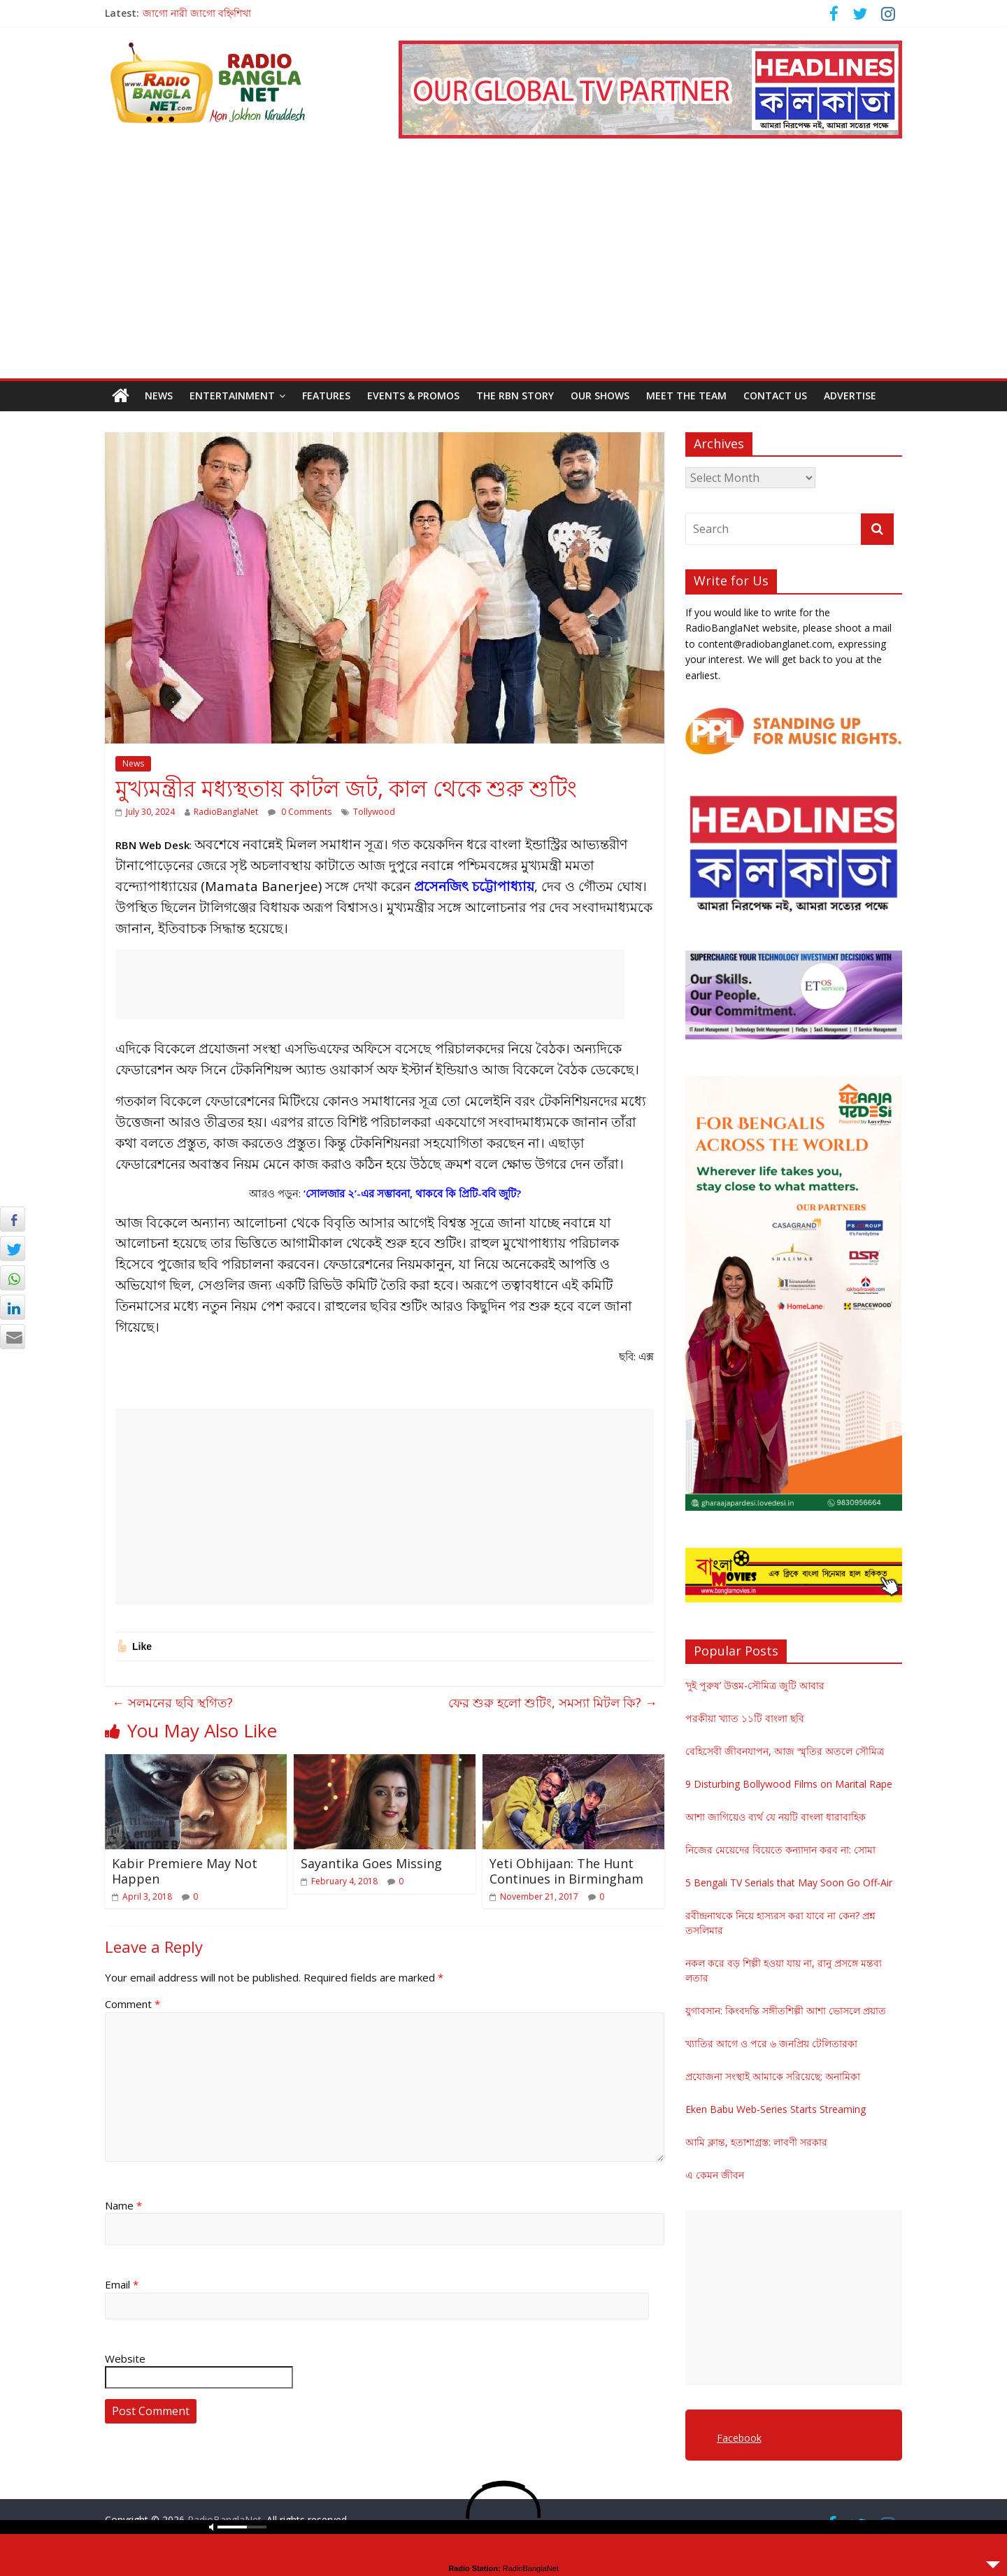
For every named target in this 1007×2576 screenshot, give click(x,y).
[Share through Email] (12, 1336)
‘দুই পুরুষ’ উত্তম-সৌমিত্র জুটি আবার (754, 1685)
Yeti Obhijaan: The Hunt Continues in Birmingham (566, 1871)
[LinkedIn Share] (12, 1307)
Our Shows (600, 395)
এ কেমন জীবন (714, 2175)
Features (326, 395)
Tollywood (374, 812)
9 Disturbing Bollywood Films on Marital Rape (788, 1784)
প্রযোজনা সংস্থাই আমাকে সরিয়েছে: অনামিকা (772, 2076)
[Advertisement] (503, 273)
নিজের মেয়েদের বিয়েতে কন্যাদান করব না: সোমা (780, 1849)
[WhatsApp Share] (12, 1277)
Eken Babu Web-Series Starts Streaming (775, 2109)
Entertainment (232, 395)
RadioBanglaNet (226, 812)
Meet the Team (686, 395)
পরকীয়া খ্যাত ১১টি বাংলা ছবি (744, 1718)
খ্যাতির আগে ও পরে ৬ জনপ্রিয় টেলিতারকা (771, 2043)
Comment (132, 2004)
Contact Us (775, 395)
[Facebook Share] (12, 1219)
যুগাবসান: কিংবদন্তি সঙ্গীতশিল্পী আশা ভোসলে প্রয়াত (785, 2010)
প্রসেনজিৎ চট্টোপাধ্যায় (474, 886)
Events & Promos (413, 395)
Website (125, 2358)
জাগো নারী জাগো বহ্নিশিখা (197, 13)
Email (121, 2284)
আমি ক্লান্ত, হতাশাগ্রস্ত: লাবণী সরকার (756, 2142)
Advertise (850, 395)
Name (123, 2205)
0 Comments (299, 812)
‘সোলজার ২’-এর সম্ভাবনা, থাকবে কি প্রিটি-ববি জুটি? (412, 1193)
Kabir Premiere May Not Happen (184, 1871)
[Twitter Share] (12, 1248)
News (159, 395)
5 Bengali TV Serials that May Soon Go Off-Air (788, 1882)
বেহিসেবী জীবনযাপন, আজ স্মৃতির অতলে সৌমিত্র (784, 1751)
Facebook (739, 2438)
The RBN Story (515, 395)
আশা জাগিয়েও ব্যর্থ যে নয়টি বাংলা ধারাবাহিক (775, 1816)
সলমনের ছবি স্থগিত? (172, 1702)
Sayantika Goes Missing (371, 1863)
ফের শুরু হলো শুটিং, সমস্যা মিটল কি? (552, 1702)
